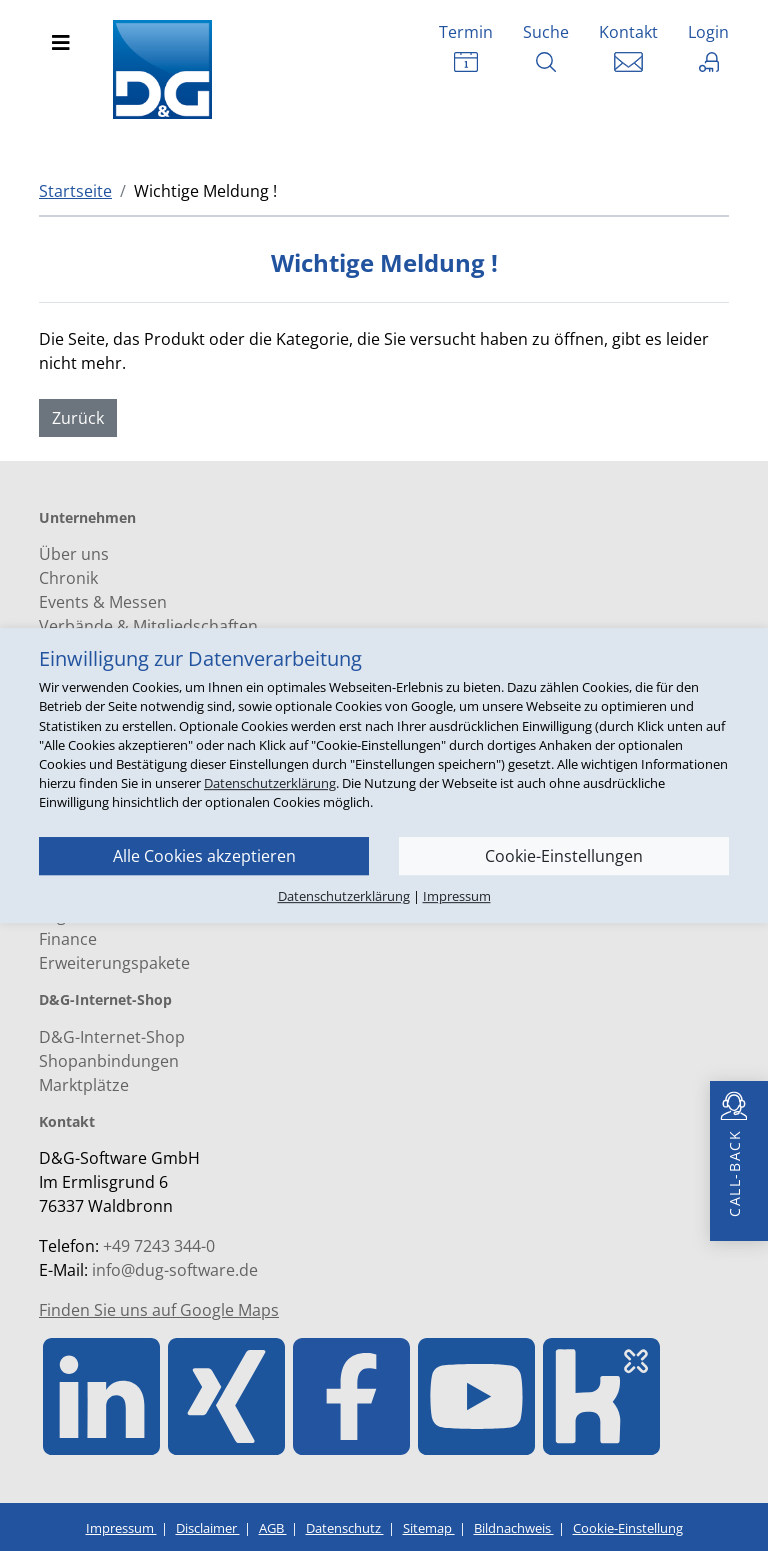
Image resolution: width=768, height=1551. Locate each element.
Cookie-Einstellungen (564, 856)
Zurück (78, 418)
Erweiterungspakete (114, 963)
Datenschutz (345, 1528)
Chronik (68, 578)
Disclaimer (208, 1528)
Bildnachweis (514, 1528)
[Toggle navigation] (61, 43)
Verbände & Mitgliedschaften (148, 626)
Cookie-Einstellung (628, 1528)
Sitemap (429, 1528)
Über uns (74, 554)
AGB (273, 1528)
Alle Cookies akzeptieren (204, 856)
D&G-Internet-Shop (112, 1037)
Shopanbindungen (109, 1061)
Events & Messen (103, 602)
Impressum (121, 1528)
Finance (68, 939)
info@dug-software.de (175, 1270)
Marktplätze (84, 1085)
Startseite (75, 191)
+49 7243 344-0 (159, 1246)
